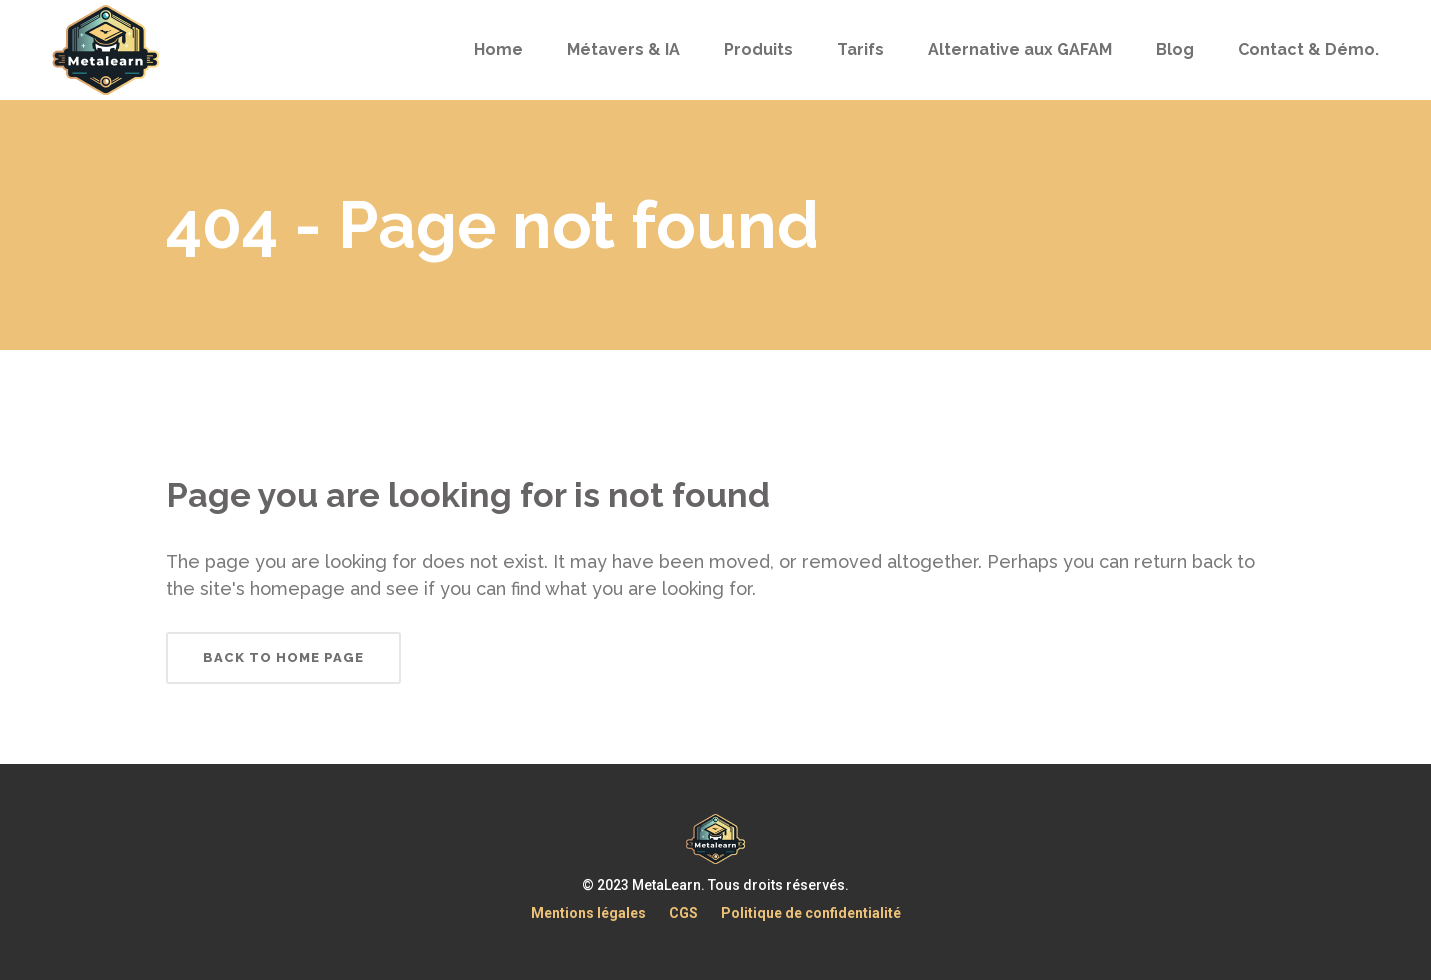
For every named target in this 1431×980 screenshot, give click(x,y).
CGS (683, 913)
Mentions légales (588, 913)
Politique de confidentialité (811, 913)
